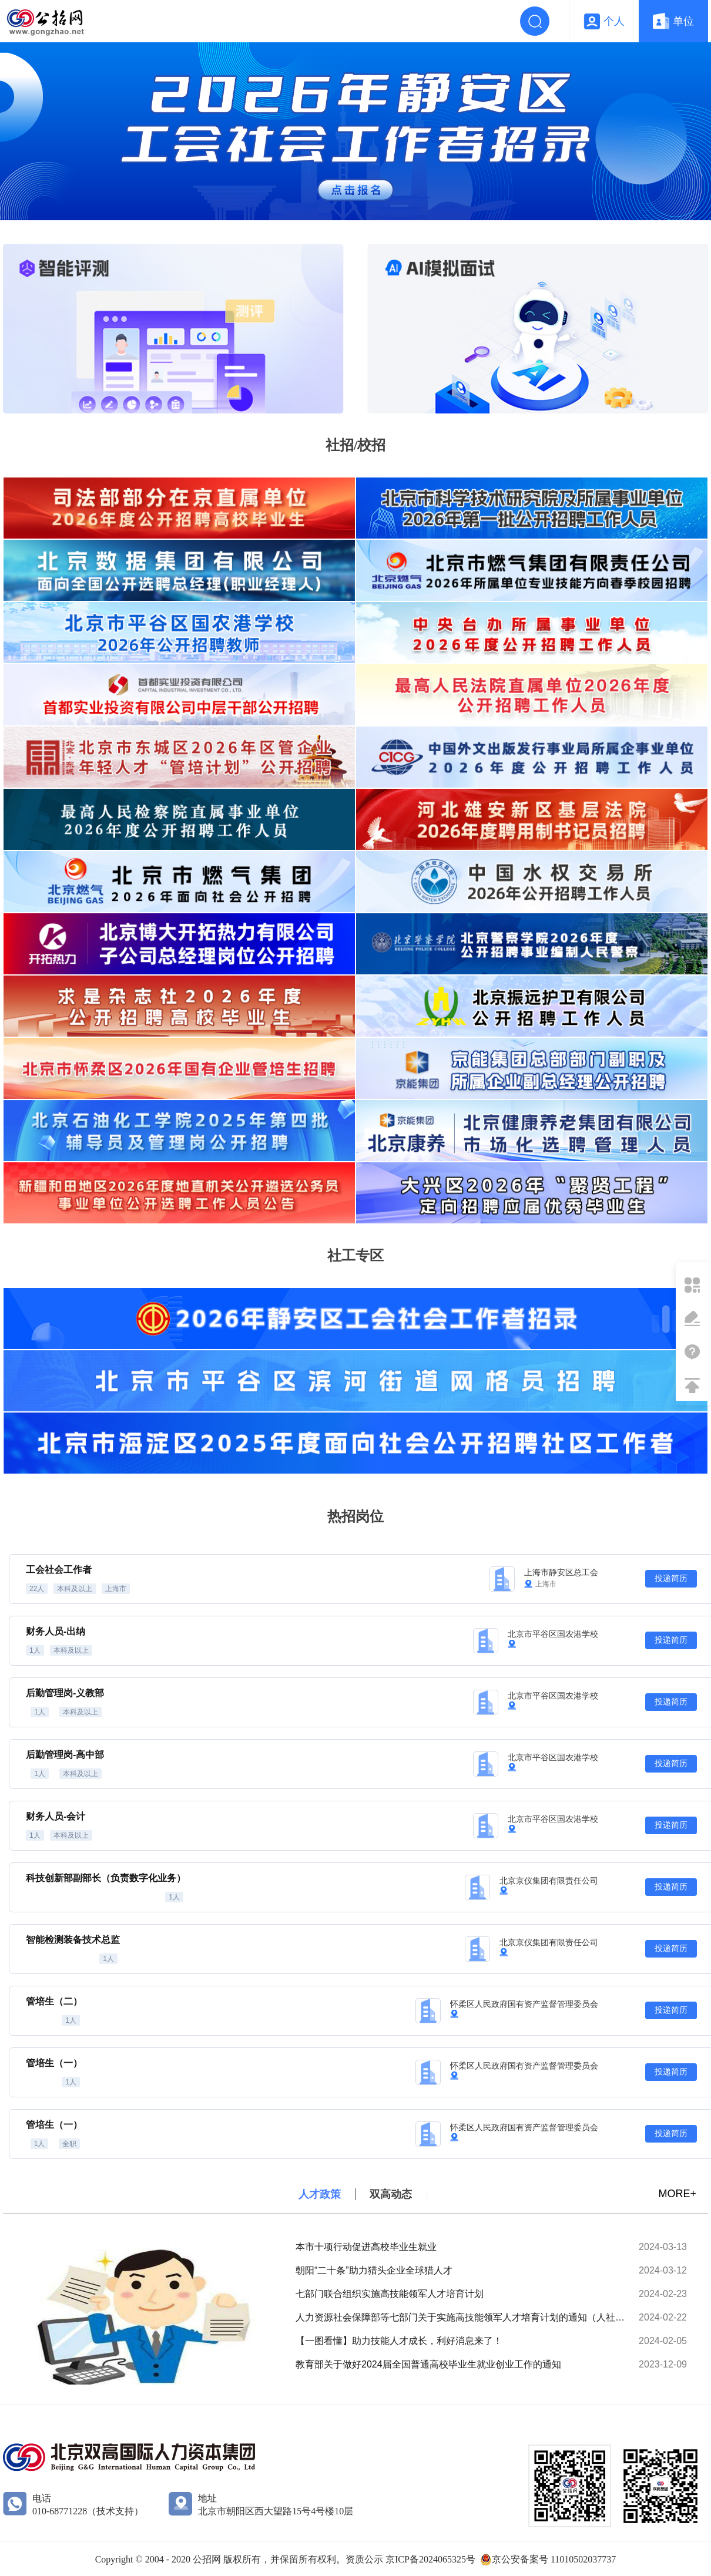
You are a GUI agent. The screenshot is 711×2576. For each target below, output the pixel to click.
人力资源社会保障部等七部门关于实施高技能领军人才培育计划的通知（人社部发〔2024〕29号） (463, 2317)
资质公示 (365, 2559)
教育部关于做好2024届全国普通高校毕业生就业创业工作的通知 (428, 2364)
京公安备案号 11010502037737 (554, 2559)
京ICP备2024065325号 (430, 2559)
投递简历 (671, 1578)
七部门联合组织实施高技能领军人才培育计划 (390, 2294)
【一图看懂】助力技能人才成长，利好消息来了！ (399, 2341)
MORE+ (677, 2193)
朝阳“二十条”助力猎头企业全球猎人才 (374, 2270)
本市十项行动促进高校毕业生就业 (366, 2247)
